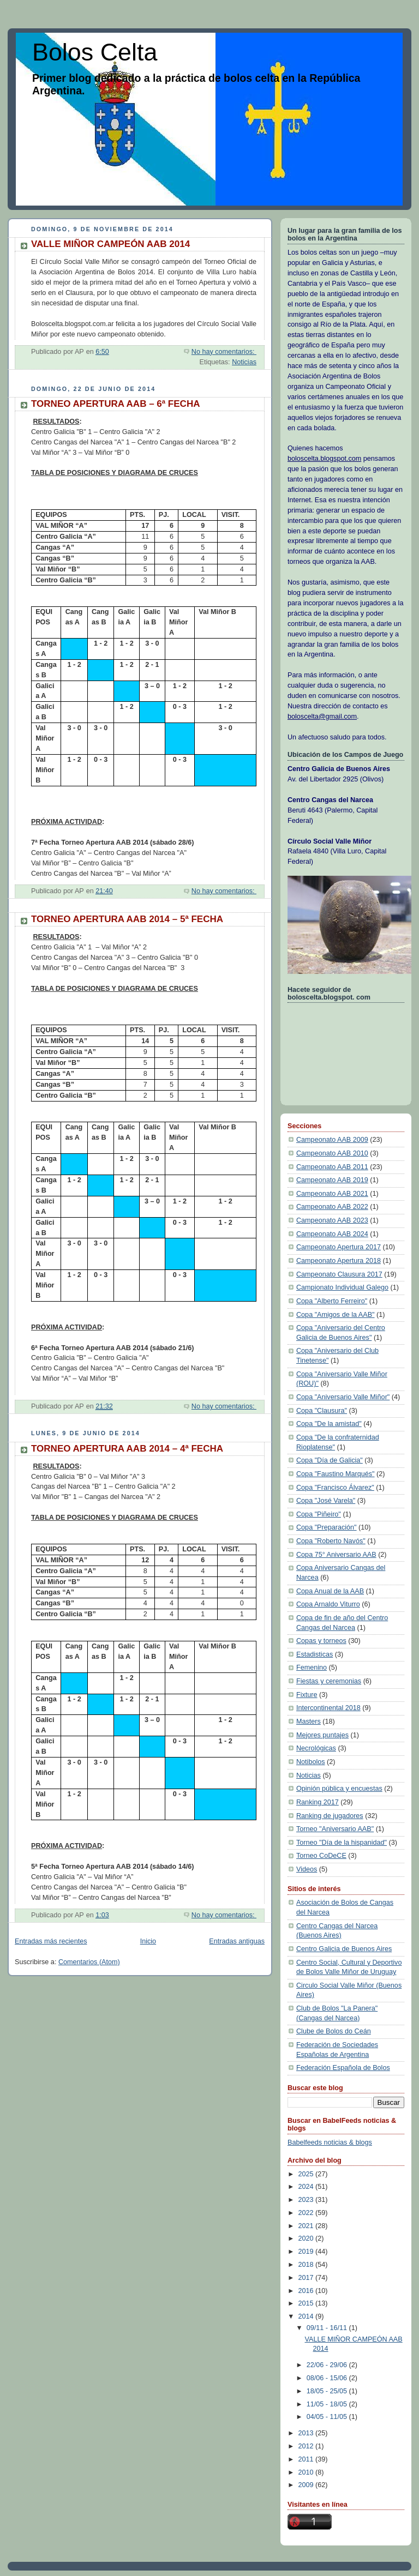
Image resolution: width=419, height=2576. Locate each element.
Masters (308, 1721)
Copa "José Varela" (325, 1500)
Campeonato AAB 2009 (332, 1139)
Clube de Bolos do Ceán (333, 2031)
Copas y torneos (321, 1641)
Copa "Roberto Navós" (331, 1541)
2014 (307, 2316)
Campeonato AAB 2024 (332, 1234)
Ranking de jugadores (329, 1816)
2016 (307, 2291)
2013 (307, 2433)
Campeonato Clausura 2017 (339, 1274)
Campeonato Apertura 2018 (338, 1261)
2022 (307, 2213)
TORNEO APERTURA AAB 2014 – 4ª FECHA (127, 1448)
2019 (307, 2251)
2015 (307, 2303)
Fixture (307, 1695)
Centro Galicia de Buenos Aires (344, 1949)
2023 (307, 2200)
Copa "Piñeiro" (318, 1514)
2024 (307, 2186)
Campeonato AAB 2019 (332, 1180)
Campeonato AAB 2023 (332, 1220)
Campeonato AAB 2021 (332, 1193)
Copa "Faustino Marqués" (335, 1474)
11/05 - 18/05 (328, 2404)
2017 (307, 2278)
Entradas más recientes (51, 1941)
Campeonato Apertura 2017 (338, 1247)
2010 (307, 2472)
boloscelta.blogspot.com (324, 458)
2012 (307, 2446)
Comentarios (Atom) (89, 1962)
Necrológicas (316, 1748)
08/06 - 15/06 (328, 2378)
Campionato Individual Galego (342, 1287)
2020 (307, 2238)
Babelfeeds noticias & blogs (330, 2142)
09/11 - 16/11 (328, 2328)
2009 (307, 2485)
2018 (307, 2264)
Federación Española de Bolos (343, 2068)
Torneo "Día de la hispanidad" (341, 1842)
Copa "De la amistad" (329, 1424)
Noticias (244, 362)
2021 (307, 2226)
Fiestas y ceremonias (328, 1681)
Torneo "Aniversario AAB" (335, 1829)
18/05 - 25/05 (328, 2391)
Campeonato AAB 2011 (332, 1167)
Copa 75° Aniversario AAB (336, 1554)
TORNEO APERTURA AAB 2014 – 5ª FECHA (127, 919)
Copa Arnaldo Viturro (328, 1604)
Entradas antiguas (237, 1941)
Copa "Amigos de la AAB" (335, 1315)
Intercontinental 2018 (328, 1708)
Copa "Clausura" (321, 1411)
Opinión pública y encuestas (339, 1788)
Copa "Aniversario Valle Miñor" (343, 1397)
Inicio (148, 1941)
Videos (306, 1869)
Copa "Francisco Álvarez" (335, 1487)
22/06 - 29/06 (328, 2365)
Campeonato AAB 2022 (332, 1207)
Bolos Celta (94, 52)
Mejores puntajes (322, 1735)
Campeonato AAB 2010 (332, 1153)
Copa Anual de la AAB (330, 1591)
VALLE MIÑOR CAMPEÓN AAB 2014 (110, 244)
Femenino (311, 1667)
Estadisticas (314, 1654)
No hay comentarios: (223, 352)
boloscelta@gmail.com (322, 716)
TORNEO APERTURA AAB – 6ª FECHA (115, 404)
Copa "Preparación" (326, 1527)
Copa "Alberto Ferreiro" (331, 1301)
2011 (307, 2459)
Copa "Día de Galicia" (329, 1460)
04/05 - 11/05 (328, 2417)
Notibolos (310, 1762)
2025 (307, 2174)
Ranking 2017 (317, 1802)
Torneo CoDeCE (321, 1855)
